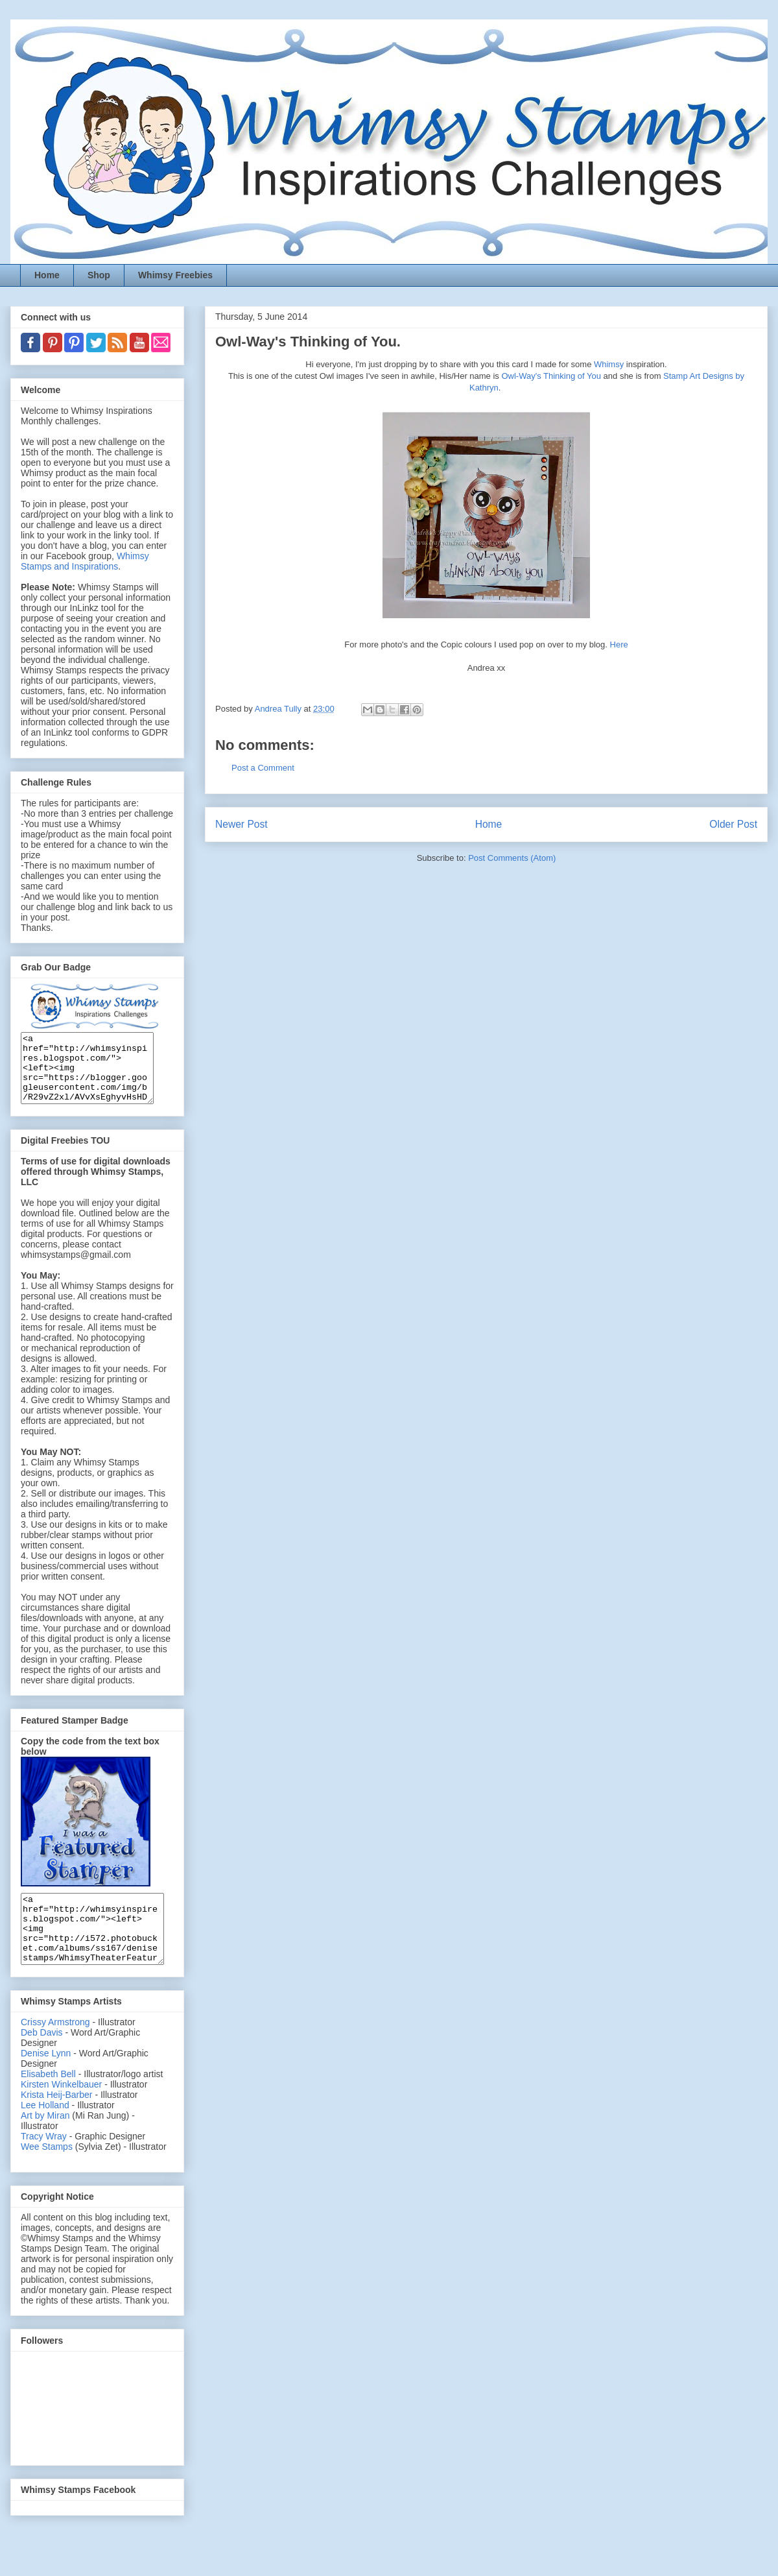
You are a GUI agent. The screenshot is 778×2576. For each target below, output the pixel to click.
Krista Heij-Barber (58, 2122)
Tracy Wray (44, 2163)
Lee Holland (45, 2132)
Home (47, 275)
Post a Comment (262, 768)
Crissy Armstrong (55, 2049)
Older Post (733, 824)
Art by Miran (45, 2142)
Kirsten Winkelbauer (61, 2111)
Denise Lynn (46, 2080)
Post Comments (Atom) (512, 858)
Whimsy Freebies (175, 275)
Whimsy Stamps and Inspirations (85, 561)
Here (619, 644)
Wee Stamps (47, 2174)
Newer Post (241, 824)
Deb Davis (42, 2059)
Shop (99, 275)
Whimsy (609, 364)
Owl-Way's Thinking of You (551, 376)
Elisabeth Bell (48, 2101)
